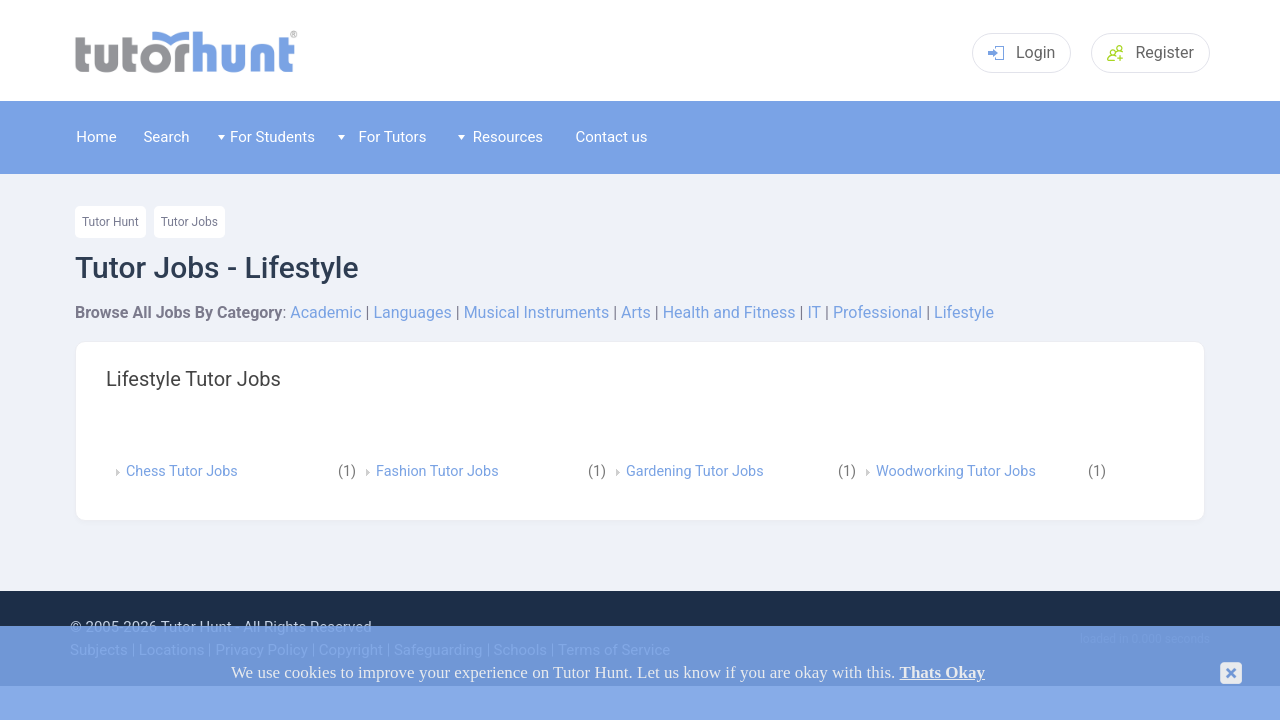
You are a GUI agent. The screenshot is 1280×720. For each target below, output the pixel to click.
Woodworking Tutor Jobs (956, 472)
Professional (877, 312)
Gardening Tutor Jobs (695, 472)
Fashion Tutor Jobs (437, 472)
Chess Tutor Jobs (182, 472)
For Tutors (382, 137)
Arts (636, 312)
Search (166, 137)
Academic (325, 312)
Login (1021, 52)
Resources (501, 137)
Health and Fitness (729, 312)
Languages (412, 312)
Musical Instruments (537, 312)
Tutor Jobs (189, 222)
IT (814, 312)
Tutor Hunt (110, 222)
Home (96, 137)
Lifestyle (964, 312)
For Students (266, 137)
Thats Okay (943, 672)
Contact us (611, 137)
